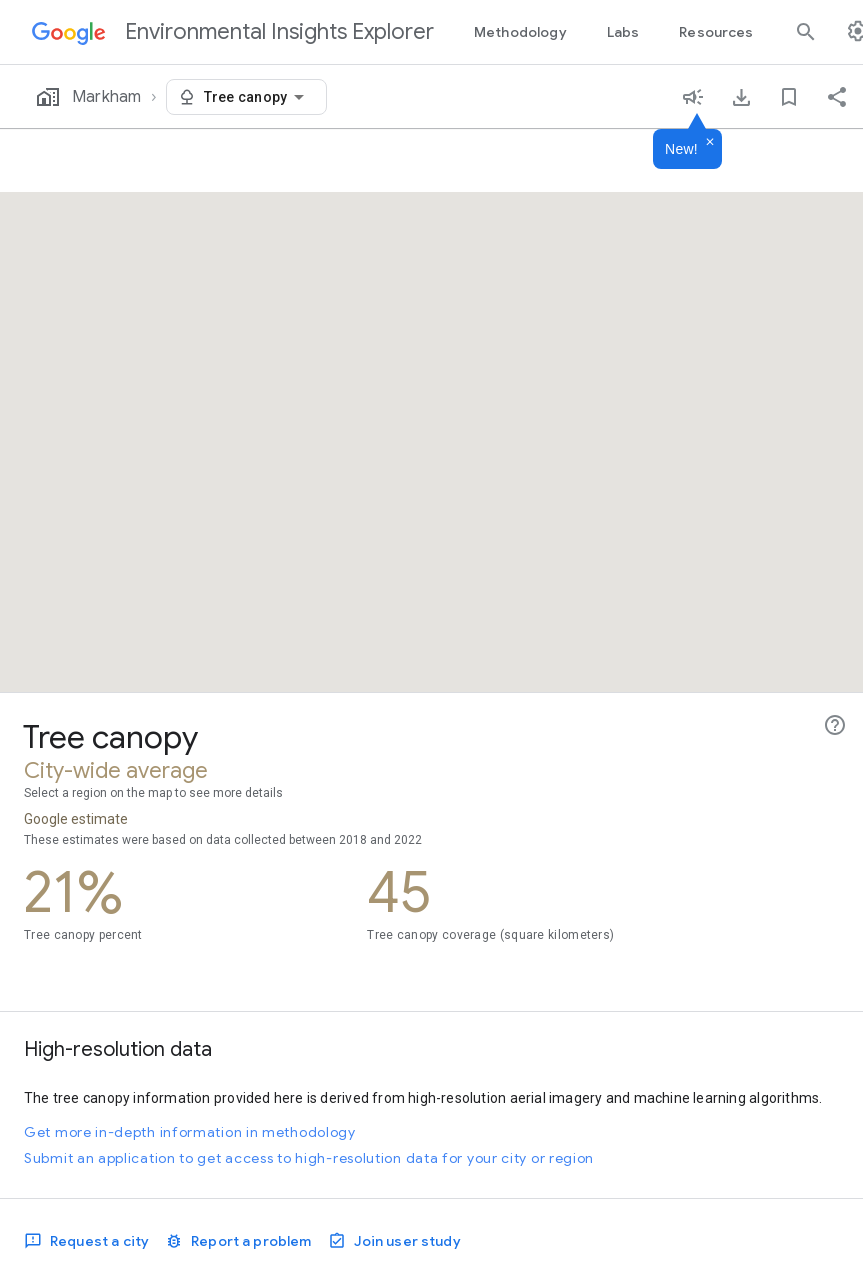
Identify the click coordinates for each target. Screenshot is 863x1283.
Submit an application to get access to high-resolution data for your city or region (309, 1158)
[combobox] (258, 97)
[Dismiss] (710, 143)
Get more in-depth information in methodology (190, 1132)
